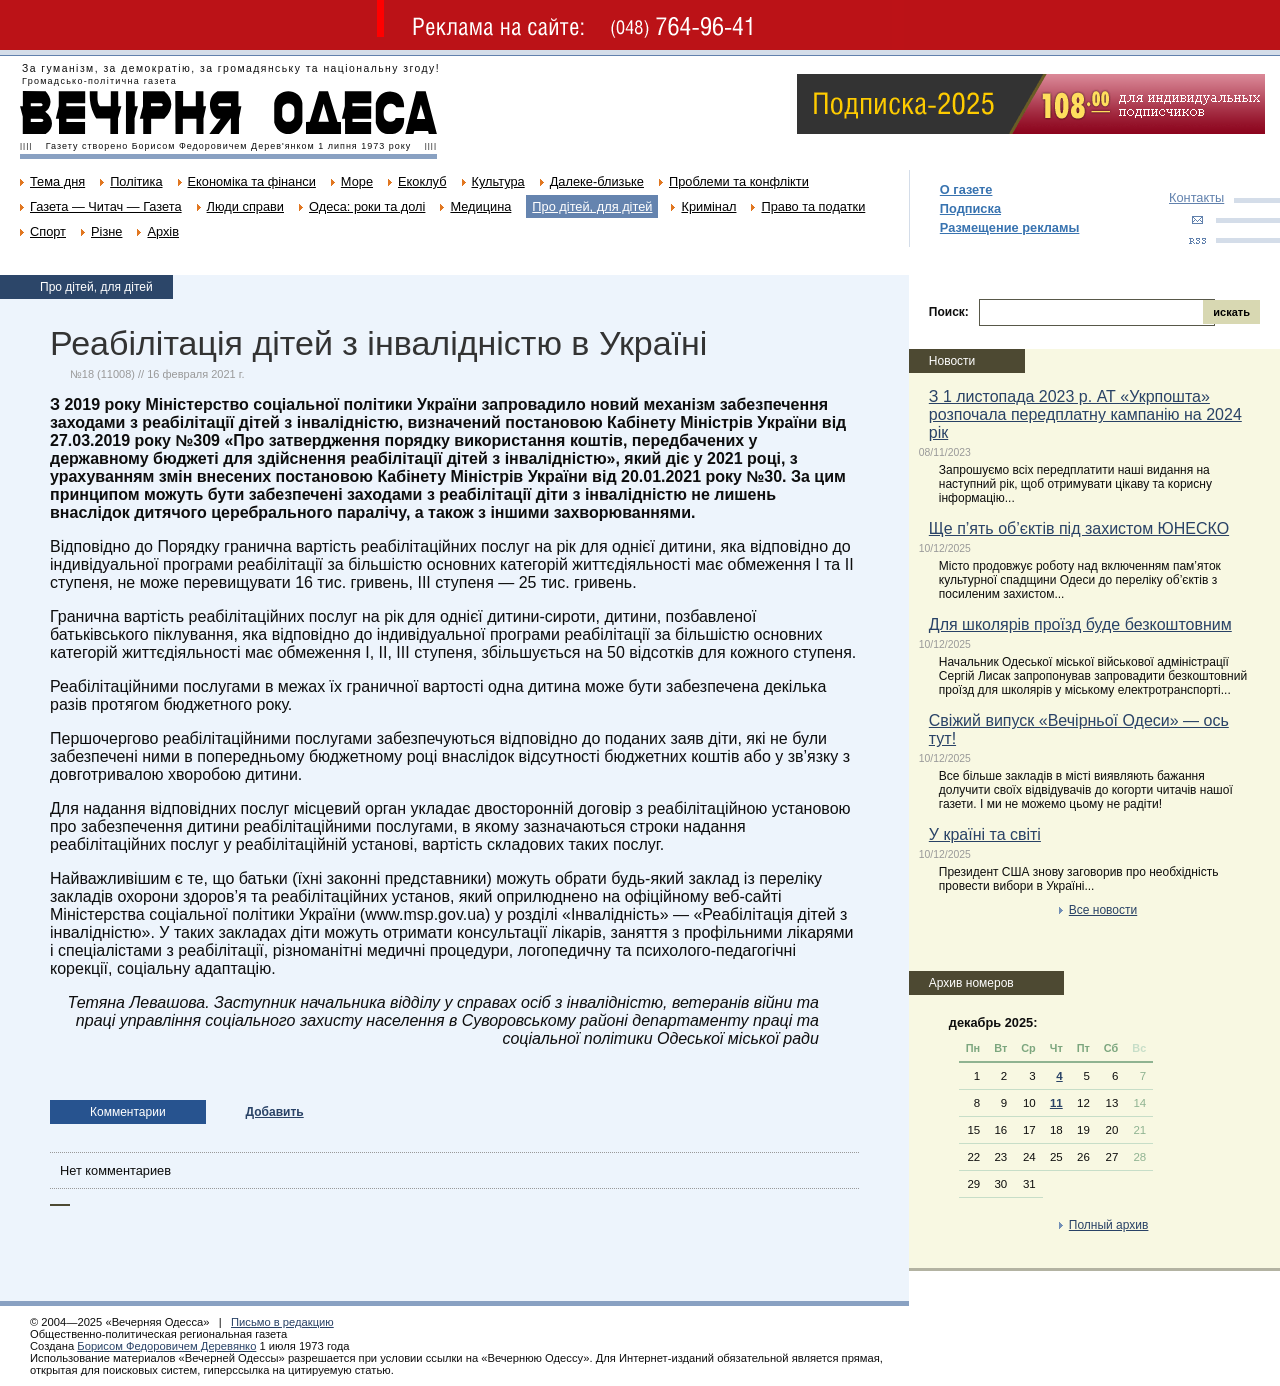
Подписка (970, 208)
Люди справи (245, 206)
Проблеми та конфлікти (739, 181)
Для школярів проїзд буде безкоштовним (1080, 624)
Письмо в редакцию (282, 1322)
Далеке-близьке (597, 181)
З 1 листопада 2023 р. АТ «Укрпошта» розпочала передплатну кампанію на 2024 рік (1085, 414)
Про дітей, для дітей (592, 206)
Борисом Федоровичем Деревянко (166, 1346)
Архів (163, 231)
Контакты (1196, 197)
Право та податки (813, 206)
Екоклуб (422, 181)
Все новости (1103, 910)
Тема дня (57, 181)
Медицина (480, 206)
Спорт (48, 231)
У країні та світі (985, 834)
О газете (966, 189)
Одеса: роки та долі (367, 206)
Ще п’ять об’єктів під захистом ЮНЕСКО (1079, 528)
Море (357, 181)
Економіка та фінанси (252, 181)
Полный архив (1109, 1225)
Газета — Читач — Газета (106, 206)
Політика (136, 181)
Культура (498, 181)
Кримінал (708, 206)
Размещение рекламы (1010, 227)
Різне (106, 231)
